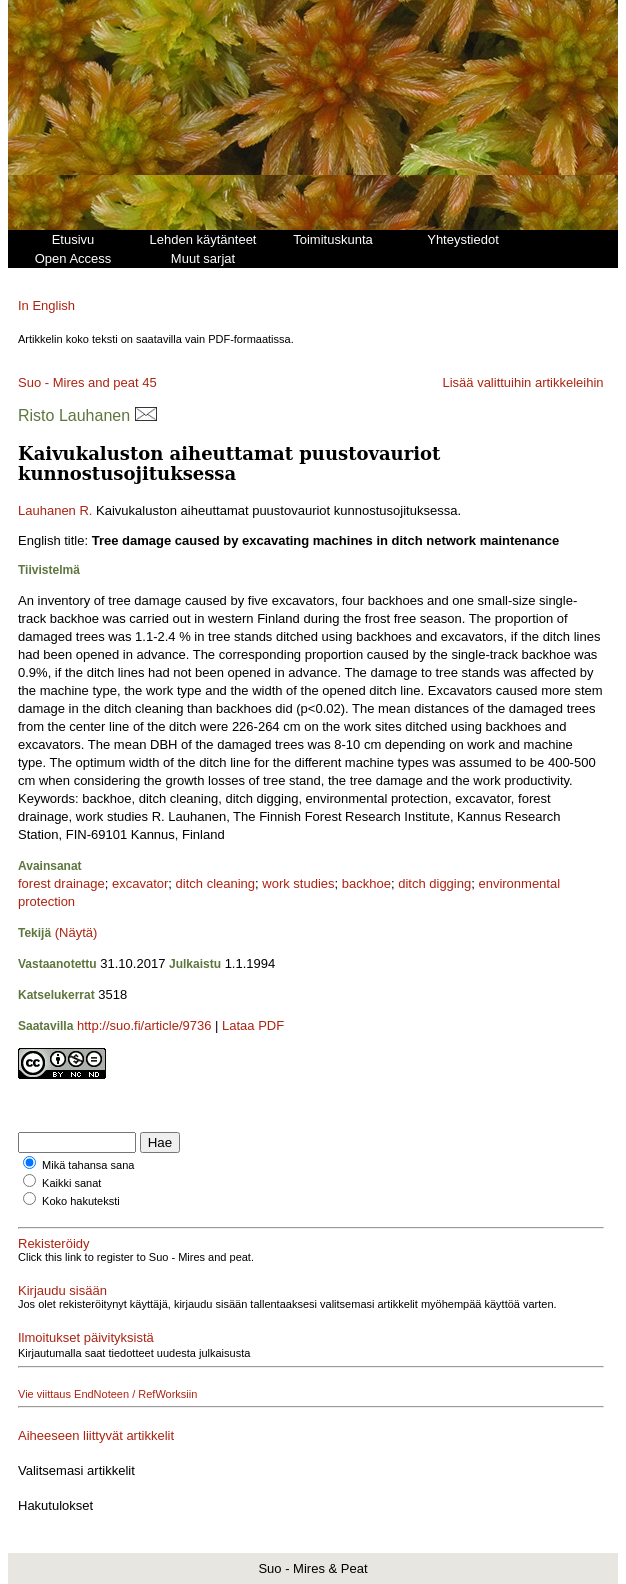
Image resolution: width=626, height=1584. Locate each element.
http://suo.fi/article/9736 (144, 1025)
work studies (298, 883)
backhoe (366, 883)
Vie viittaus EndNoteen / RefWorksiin (107, 1394)
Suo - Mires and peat (78, 382)
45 (149, 382)
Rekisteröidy (54, 1243)
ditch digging (434, 883)
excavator (140, 883)
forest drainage (61, 883)
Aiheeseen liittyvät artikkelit (96, 1435)
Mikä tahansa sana (88, 1165)
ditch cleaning (216, 883)
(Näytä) (76, 932)
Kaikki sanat (71, 1183)
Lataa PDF (253, 1025)
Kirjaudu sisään (62, 1290)
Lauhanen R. (55, 510)
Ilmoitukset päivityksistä (86, 1337)
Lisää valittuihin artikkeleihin (522, 382)
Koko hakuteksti (81, 1201)
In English (46, 305)
